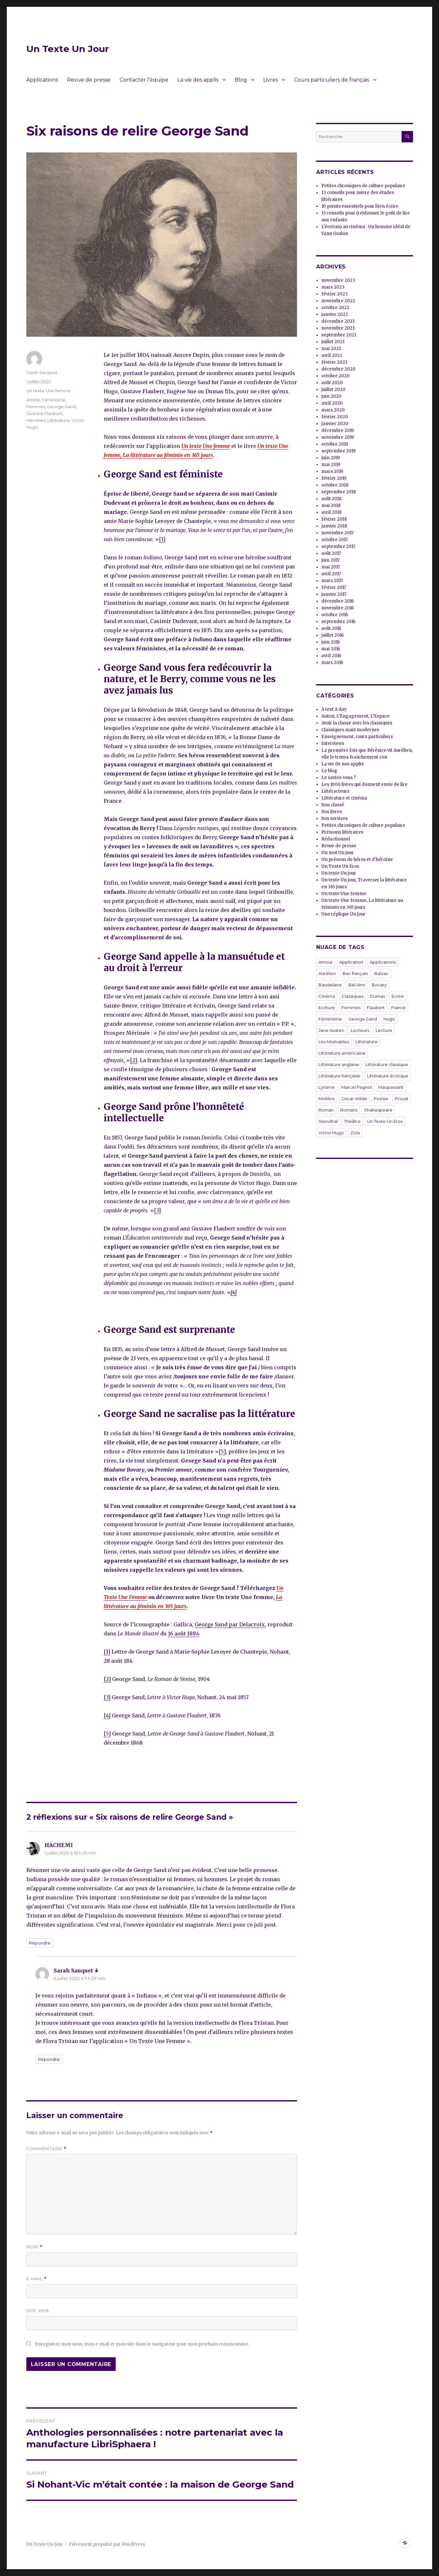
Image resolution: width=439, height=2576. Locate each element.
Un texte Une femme (205, 446)
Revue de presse (88, 80)
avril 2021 (331, 355)
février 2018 (334, 519)
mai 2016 (330, 649)
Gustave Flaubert (44, 413)
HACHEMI (59, 1845)
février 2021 (334, 362)
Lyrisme (326, 1087)
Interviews (332, 743)
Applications (42, 80)
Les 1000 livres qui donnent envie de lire (364, 784)
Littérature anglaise (338, 1064)
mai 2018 (331, 505)
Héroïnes (35, 420)
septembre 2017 (338, 546)
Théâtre (352, 1121)
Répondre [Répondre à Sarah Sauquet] (49, 2059)
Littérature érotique (387, 1075)
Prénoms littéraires (342, 832)
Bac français (355, 973)
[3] (157, 1210)
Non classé (332, 805)
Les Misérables (333, 1041)
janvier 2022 (334, 314)
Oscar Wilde (354, 1098)
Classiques (353, 996)
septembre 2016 (338, 621)
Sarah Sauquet (42, 372)
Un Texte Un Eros (340, 866)
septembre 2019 (338, 451)
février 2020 (334, 417)
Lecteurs (360, 1030)
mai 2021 (331, 348)
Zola (355, 1132)
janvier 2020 (334, 423)
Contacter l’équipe (144, 80)
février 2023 (334, 294)
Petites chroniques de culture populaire (363, 186)
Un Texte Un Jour (67, 48)
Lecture (384, 1030)
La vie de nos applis (342, 764)
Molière (326, 1098)
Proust (401, 1098)
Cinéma (326, 996)
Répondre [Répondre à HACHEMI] (40, 1942)
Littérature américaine (342, 1053)
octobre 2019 (334, 444)
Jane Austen (331, 1030)
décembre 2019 (337, 430)
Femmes (35, 406)
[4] (107, 1715)
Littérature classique (387, 1064)
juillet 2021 (332, 342)
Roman (326, 1109)
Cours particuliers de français (331, 80)
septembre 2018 (338, 492)
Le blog (329, 771)
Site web (37, 2310)
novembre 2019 (337, 437)
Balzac (381, 973)
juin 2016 (330, 642)
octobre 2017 (334, 539)
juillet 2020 (333, 389)
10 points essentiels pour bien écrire (359, 206)
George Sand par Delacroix (230, 1624)
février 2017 (333, 587)
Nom (34, 2247)
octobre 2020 (335, 376)
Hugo (389, 1018)
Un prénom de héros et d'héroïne (357, 859)
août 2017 (331, 553)
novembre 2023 (338, 280)
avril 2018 (331, 512)
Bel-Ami (356, 984)
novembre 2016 (337, 608)
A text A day (334, 709)
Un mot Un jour (337, 852)
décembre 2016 (337, 601)
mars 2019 (332, 471)
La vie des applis (197, 80)
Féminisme (53, 399)
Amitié (33, 399)
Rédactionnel (335, 839)
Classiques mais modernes (350, 730)
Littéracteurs (335, 791)
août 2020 (332, 382)
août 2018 (331, 498)
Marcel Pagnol (356, 1087)
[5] (222, 1451)
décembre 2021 (338, 321)
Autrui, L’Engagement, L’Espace (355, 716)
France (398, 1007)
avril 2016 (331, 655)
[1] (162, 539)
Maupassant (391, 1087)
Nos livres (331, 811)
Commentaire (46, 2149)
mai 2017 (330, 567)
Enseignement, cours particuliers (357, 736)
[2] (133, 1060)
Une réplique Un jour (343, 914)
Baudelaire (330, 984)
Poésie (381, 1098)
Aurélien (327, 973)
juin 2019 (330, 458)
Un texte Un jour (338, 873)
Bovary (379, 984)
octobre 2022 (335, 307)
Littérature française (339, 1075)
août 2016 (331, 628)
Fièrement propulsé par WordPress (107, 2544)
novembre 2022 (338, 301)
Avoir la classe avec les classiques (356, 723)
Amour (325, 962)
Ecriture (326, 1007)
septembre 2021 (338, 335)
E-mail (36, 2279)
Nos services (334, 818)
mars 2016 (332, 662)
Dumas (377, 996)
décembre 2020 (338, 369)
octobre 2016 (334, 615)
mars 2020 (333, 410)
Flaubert (376, 1007)
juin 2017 (330, 560)
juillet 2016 (332, 635)
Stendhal (328, 1121)
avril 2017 (331, 574)
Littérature (58, 420)
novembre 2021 (338, 328)
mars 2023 (332, 287)
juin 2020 (331, 396)
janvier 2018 (334, 526)
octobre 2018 (334, 485)
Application (351, 962)
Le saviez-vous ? (338, 777)
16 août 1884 (183, 1633)
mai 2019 (330, 464)
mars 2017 (332, 580)
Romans (348, 1109)
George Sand (61, 406)
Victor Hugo (331, 1132)
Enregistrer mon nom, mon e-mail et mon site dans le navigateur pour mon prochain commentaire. (142, 2344)
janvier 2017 (333, 594)
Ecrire (398, 996)
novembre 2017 (337, 533)
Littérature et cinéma (344, 798)
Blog (241, 80)
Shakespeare (378, 1109)
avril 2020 (332, 403)
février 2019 (333, 478)
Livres (270, 80)
